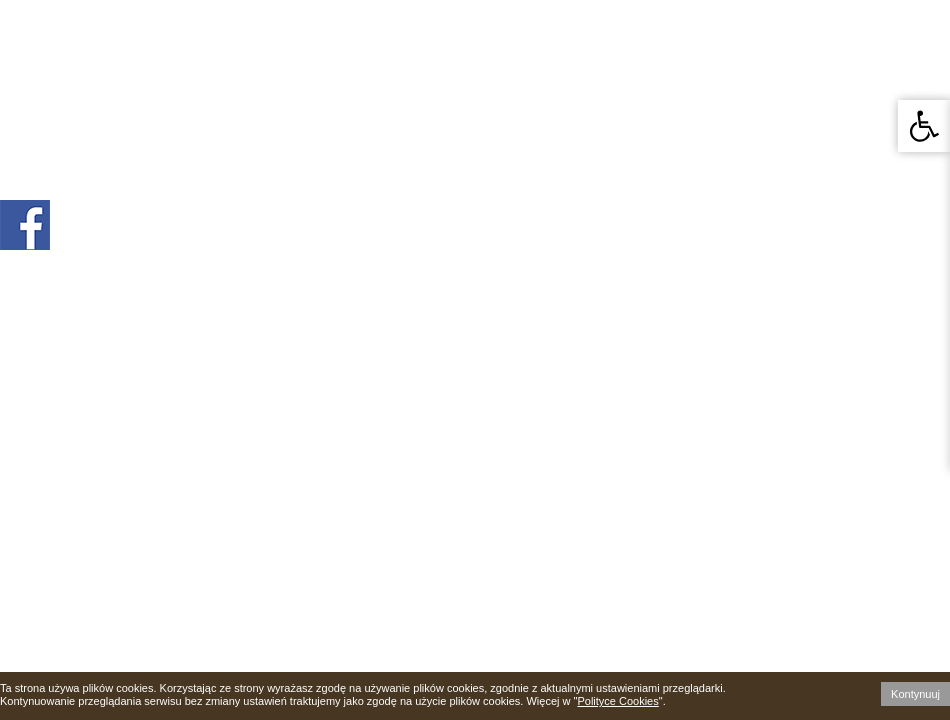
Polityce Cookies (617, 701)
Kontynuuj (915, 694)
